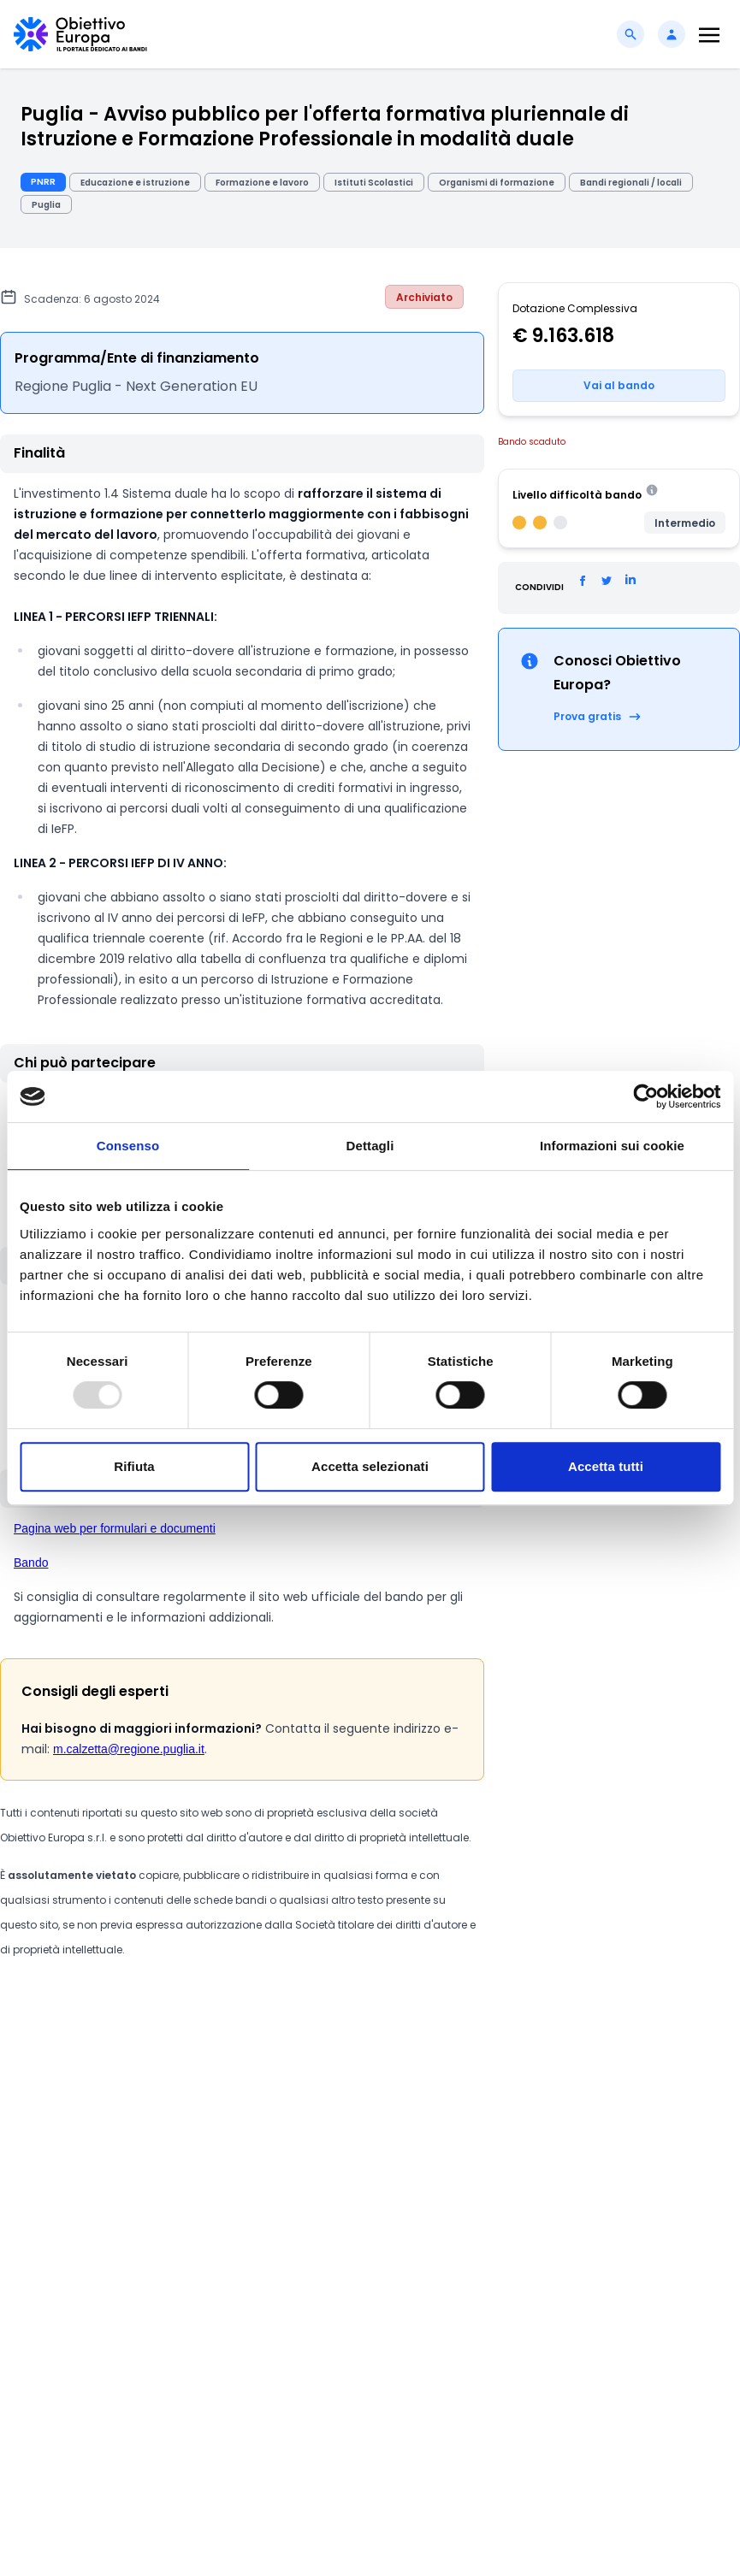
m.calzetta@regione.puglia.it (128, 1749)
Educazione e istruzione (135, 182)
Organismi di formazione (496, 182)
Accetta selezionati (370, 1466)
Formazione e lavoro (262, 182)
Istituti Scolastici (373, 182)
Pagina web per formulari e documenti (115, 1528)
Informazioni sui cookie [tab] (612, 1145)
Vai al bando (618, 385)
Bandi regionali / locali (631, 182)
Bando (31, 1562)
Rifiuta (134, 1466)
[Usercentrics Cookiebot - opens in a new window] (645, 1096)
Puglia (46, 204)
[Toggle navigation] (709, 34)
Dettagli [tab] (370, 1145)
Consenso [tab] (128, 1145)
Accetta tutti (605, 1466)
